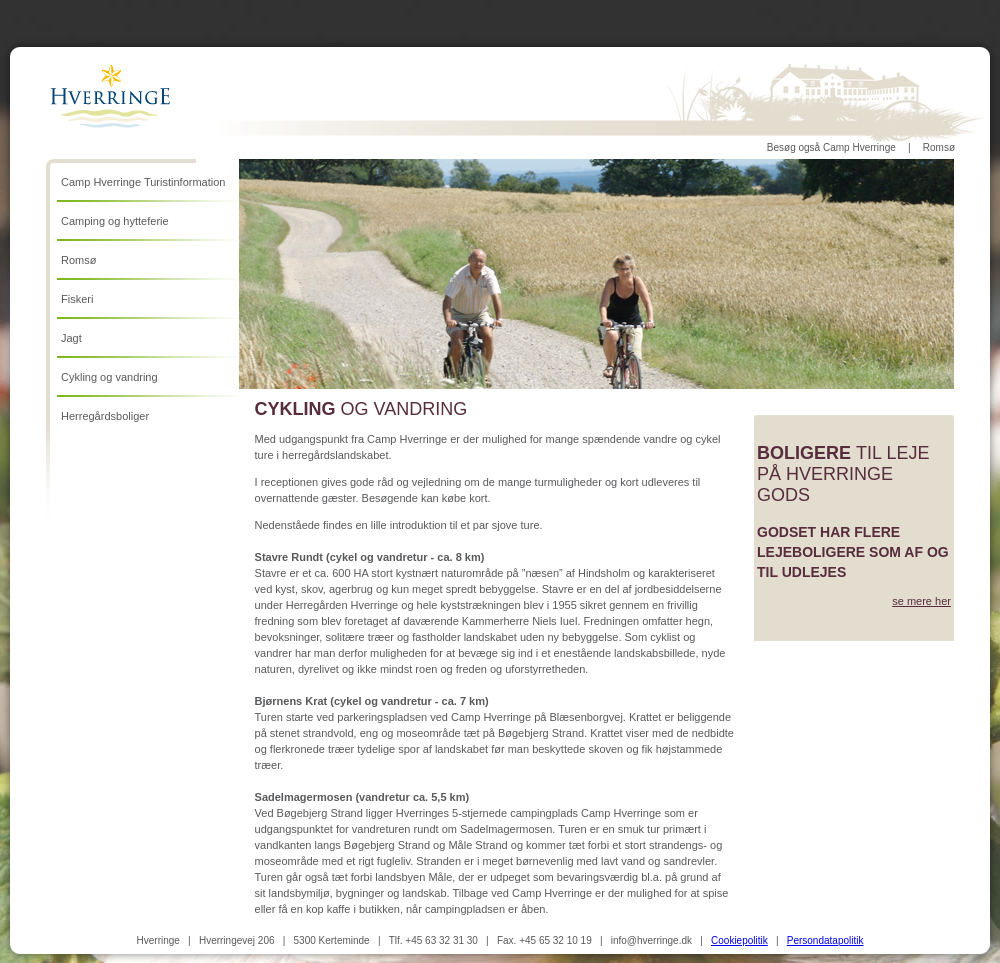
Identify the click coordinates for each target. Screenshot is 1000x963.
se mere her (921, 601)
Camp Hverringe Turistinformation (143, 182)
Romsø (939, 147)
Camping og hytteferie (115, 221)
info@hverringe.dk (651, 940)
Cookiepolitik (739, 940)
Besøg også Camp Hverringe (831, 147)
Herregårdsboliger (105, 416)
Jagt (71, 338)
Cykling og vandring (109, 377)
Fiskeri (77, 299)
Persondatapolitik (825, 940)
